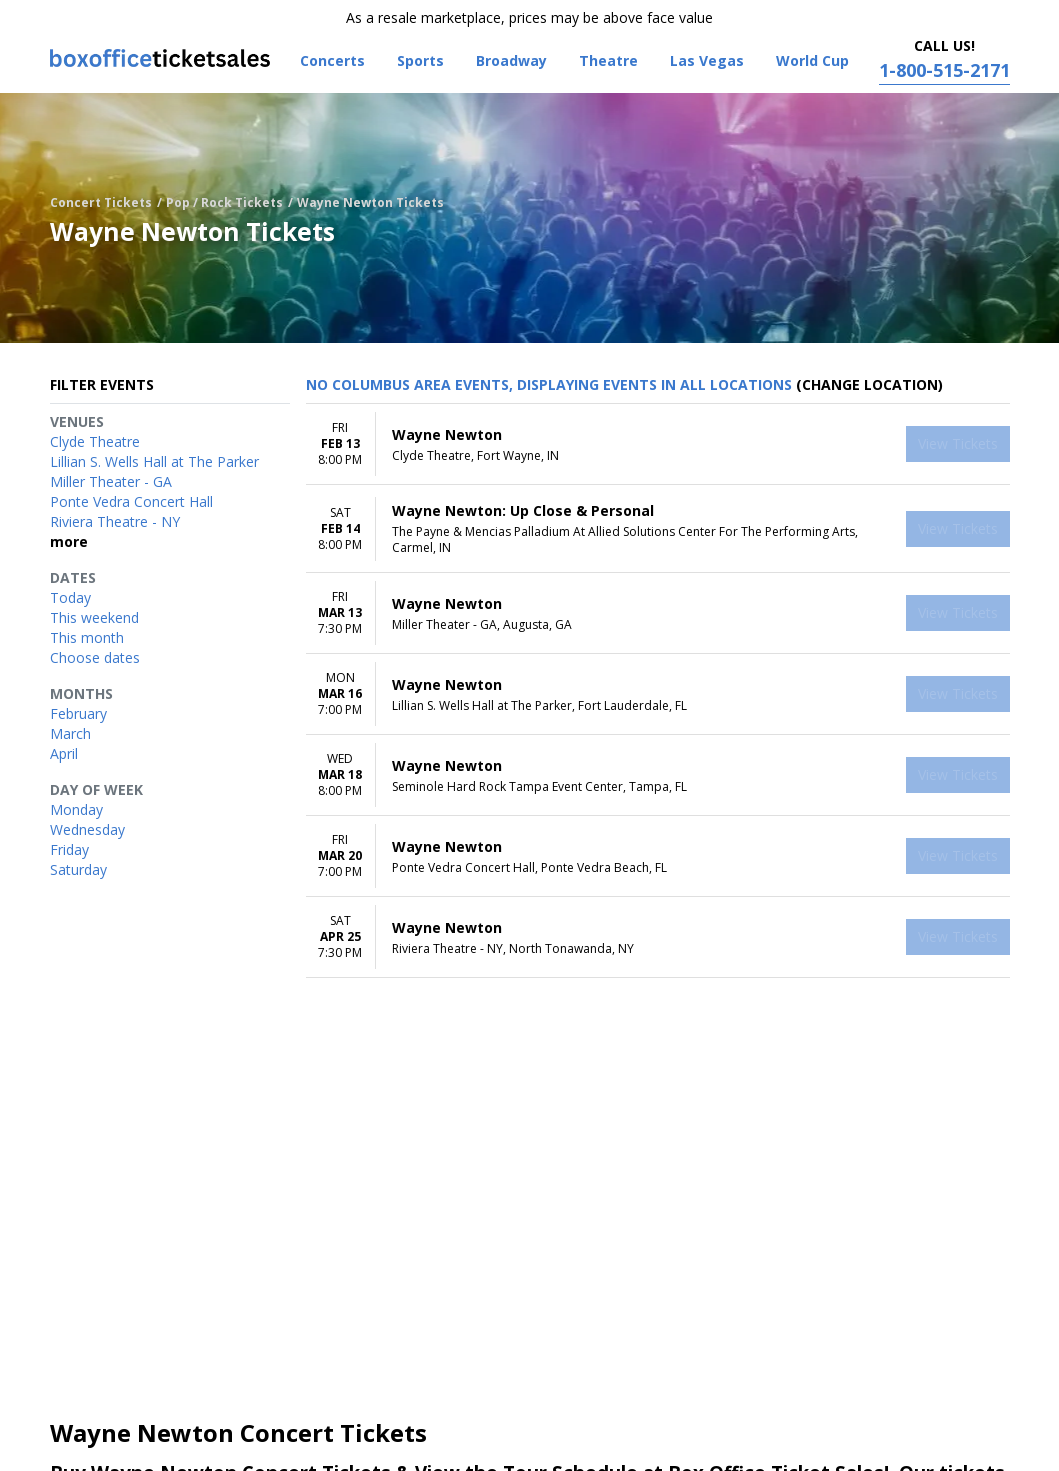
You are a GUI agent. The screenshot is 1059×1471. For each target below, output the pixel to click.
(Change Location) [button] (869, 384)
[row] (658, 444)
